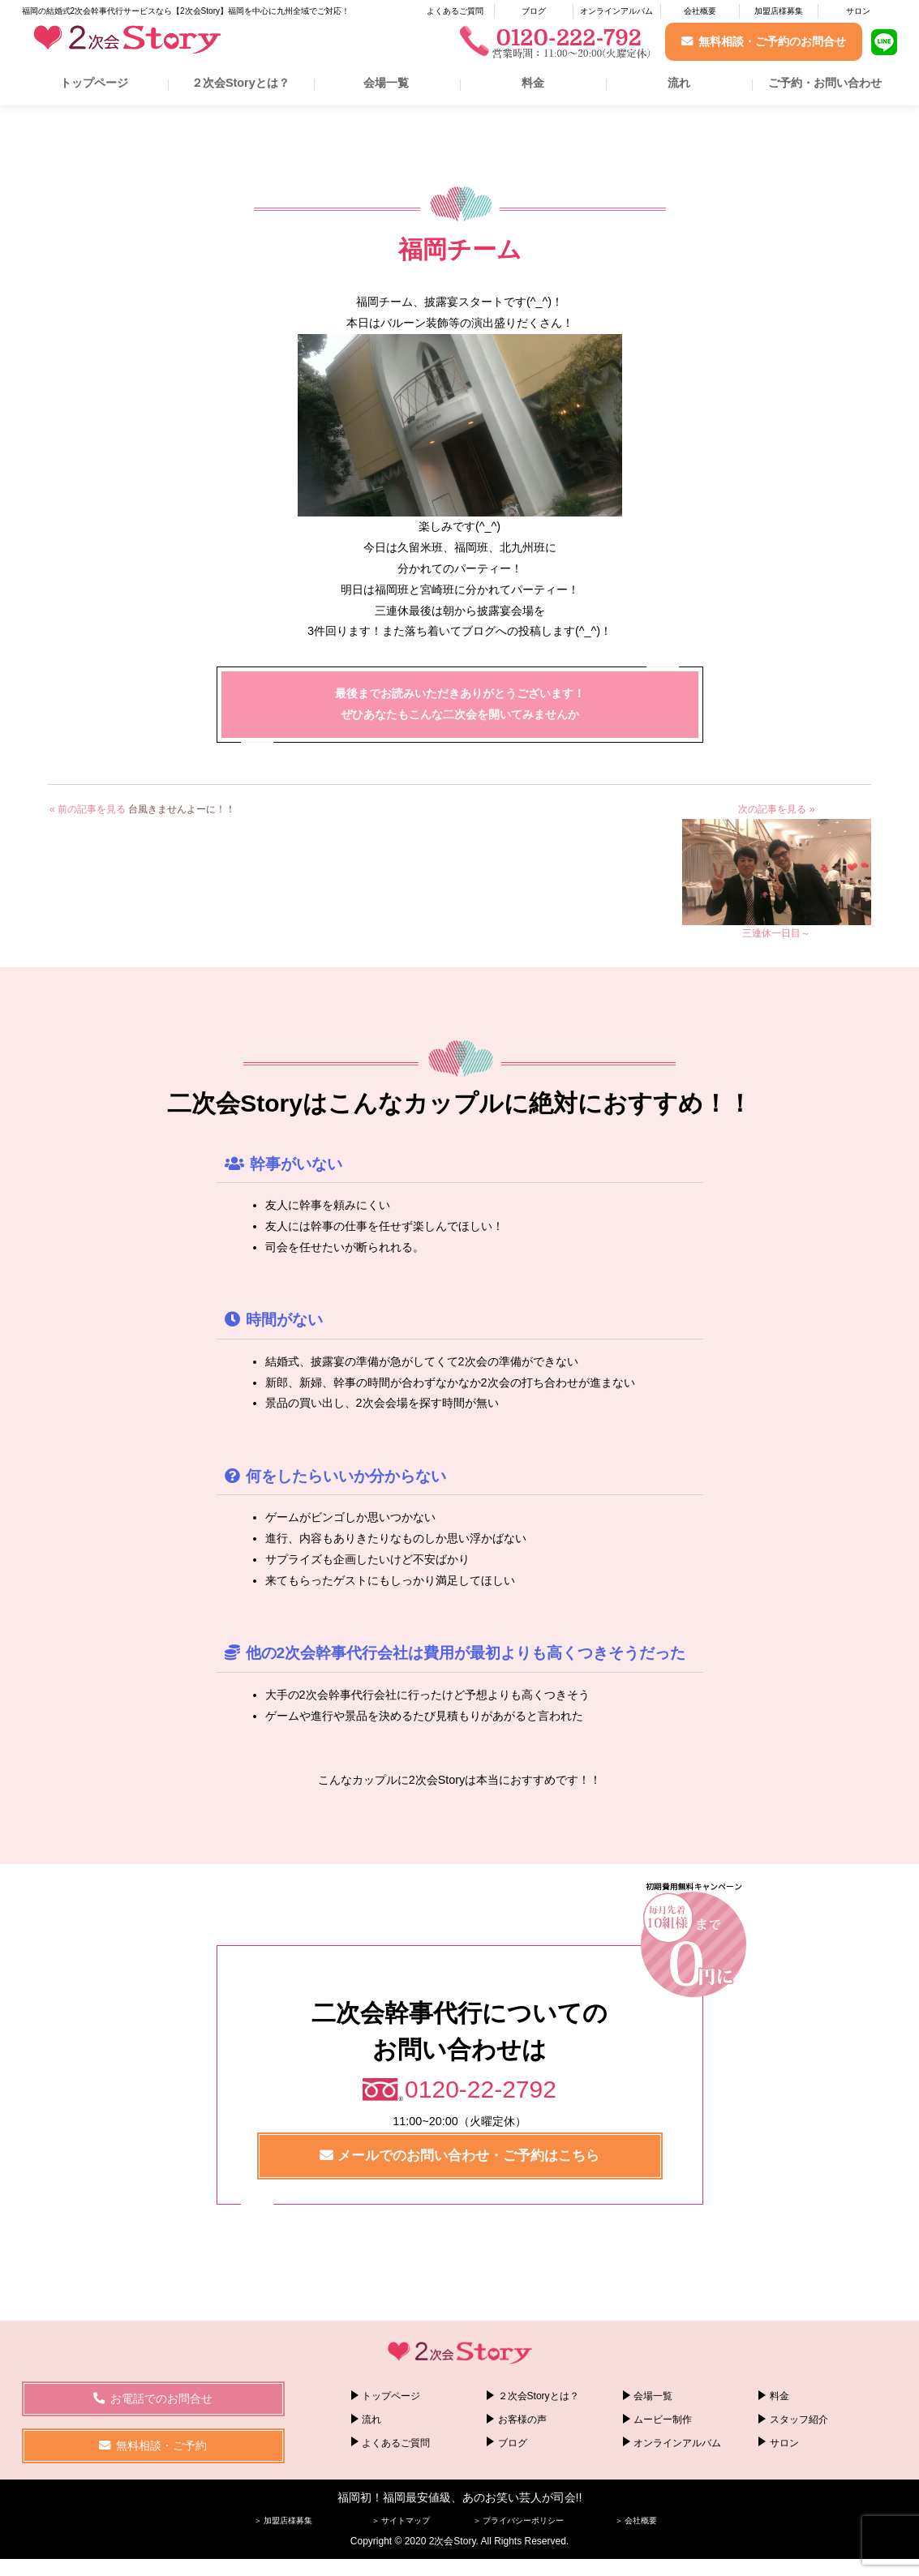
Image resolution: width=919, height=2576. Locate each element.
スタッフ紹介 (799, 2419)
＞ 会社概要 (636, 2520)
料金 (533, 82)
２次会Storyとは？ (240, 82)
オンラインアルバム (616, 10)
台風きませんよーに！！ (181, 809)
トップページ (94, 82)
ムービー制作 (662, 2419)
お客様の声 (522, 2419)
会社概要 (700, 10)
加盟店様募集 (778, 10)
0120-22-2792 (480, 2089)
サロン (858, 10)
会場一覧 (386, 82)
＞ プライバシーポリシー (519, 2520)
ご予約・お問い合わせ (825, 82)
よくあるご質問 (455, 10)
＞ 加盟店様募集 (283, 2520)
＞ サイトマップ (401, 2520)
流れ (679, 82)
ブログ (534, 10)
